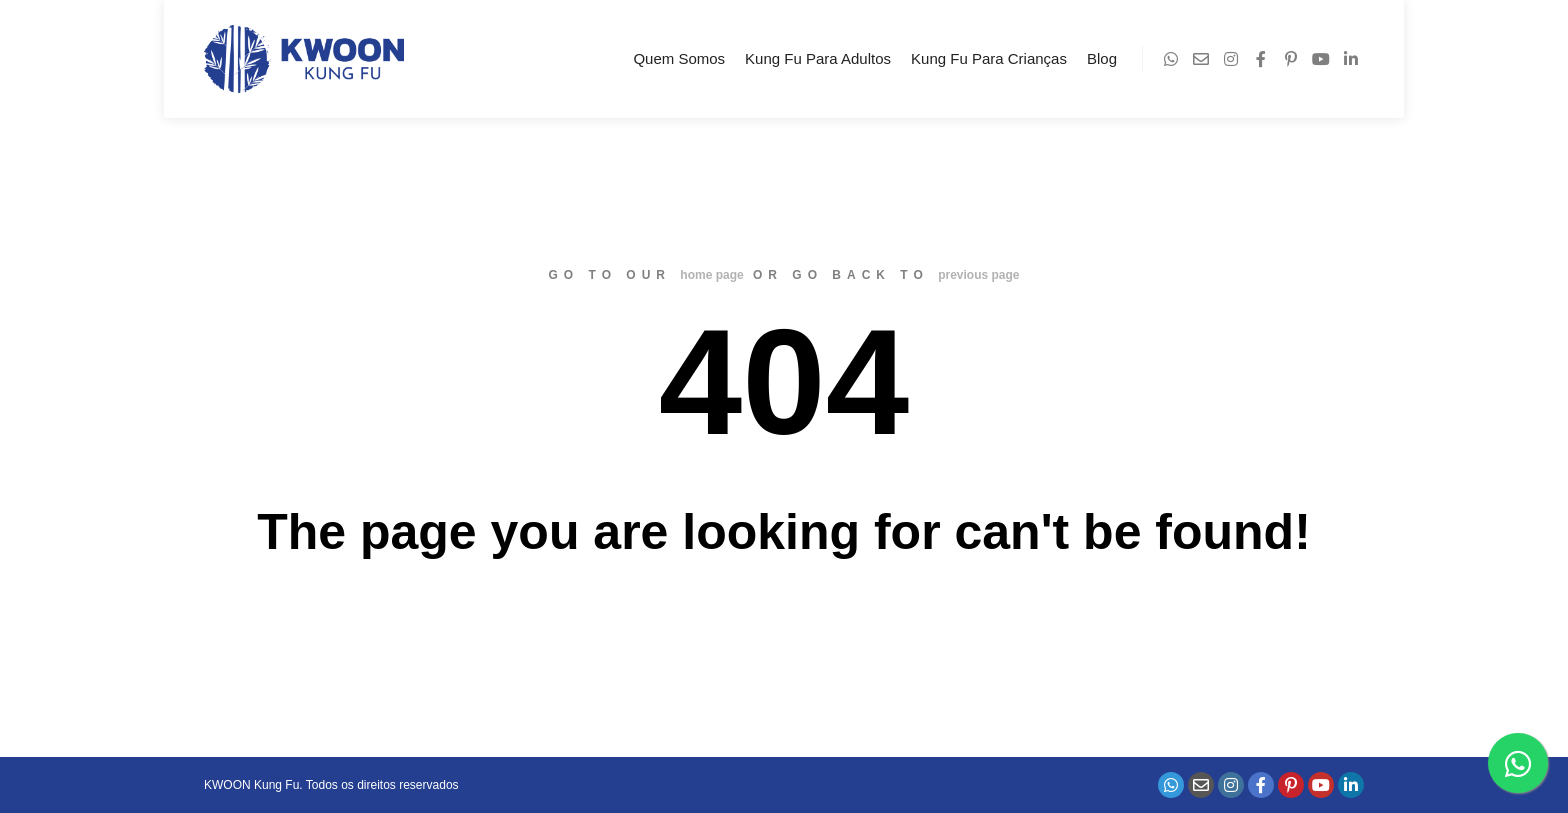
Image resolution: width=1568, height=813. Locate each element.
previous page (978, 275)
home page (711, 275)
